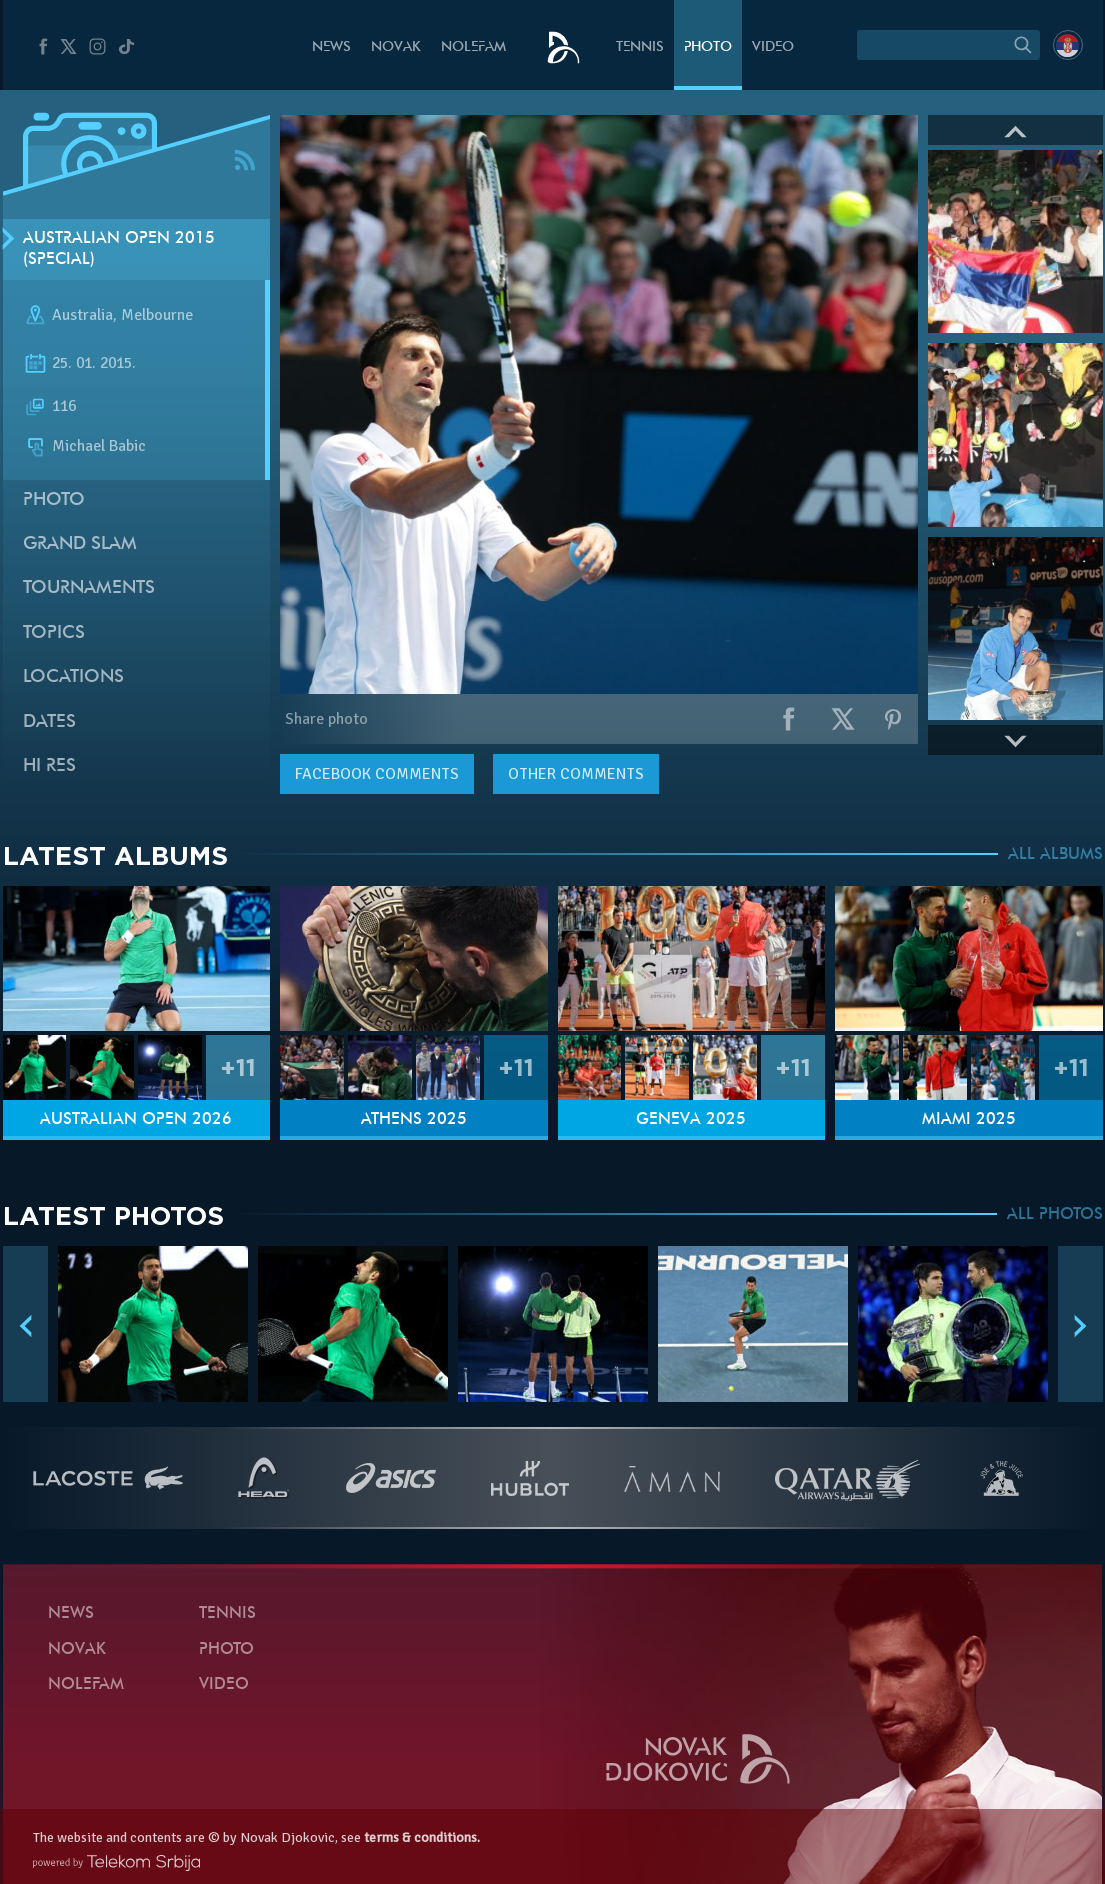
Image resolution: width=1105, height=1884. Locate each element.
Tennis (640, 47)
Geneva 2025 (691, 1120)
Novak (396, 47)
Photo (708, 47)
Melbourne (157, 316)
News (331, 47)
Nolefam (473, 47)
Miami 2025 (969, 1120)
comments (377, 774)
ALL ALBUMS (1055, 855)
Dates (49, 722)
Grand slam (80, 544)
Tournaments (89, 588)
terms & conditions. (422, 1837)
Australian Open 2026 (136, 1120)
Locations (73, 677)
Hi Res (49, 766)
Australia (82, 316)
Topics (54, 633)
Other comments (576, 774)
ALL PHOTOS (1055, 1215)
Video (773, 47)
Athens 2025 (414, 1120)
